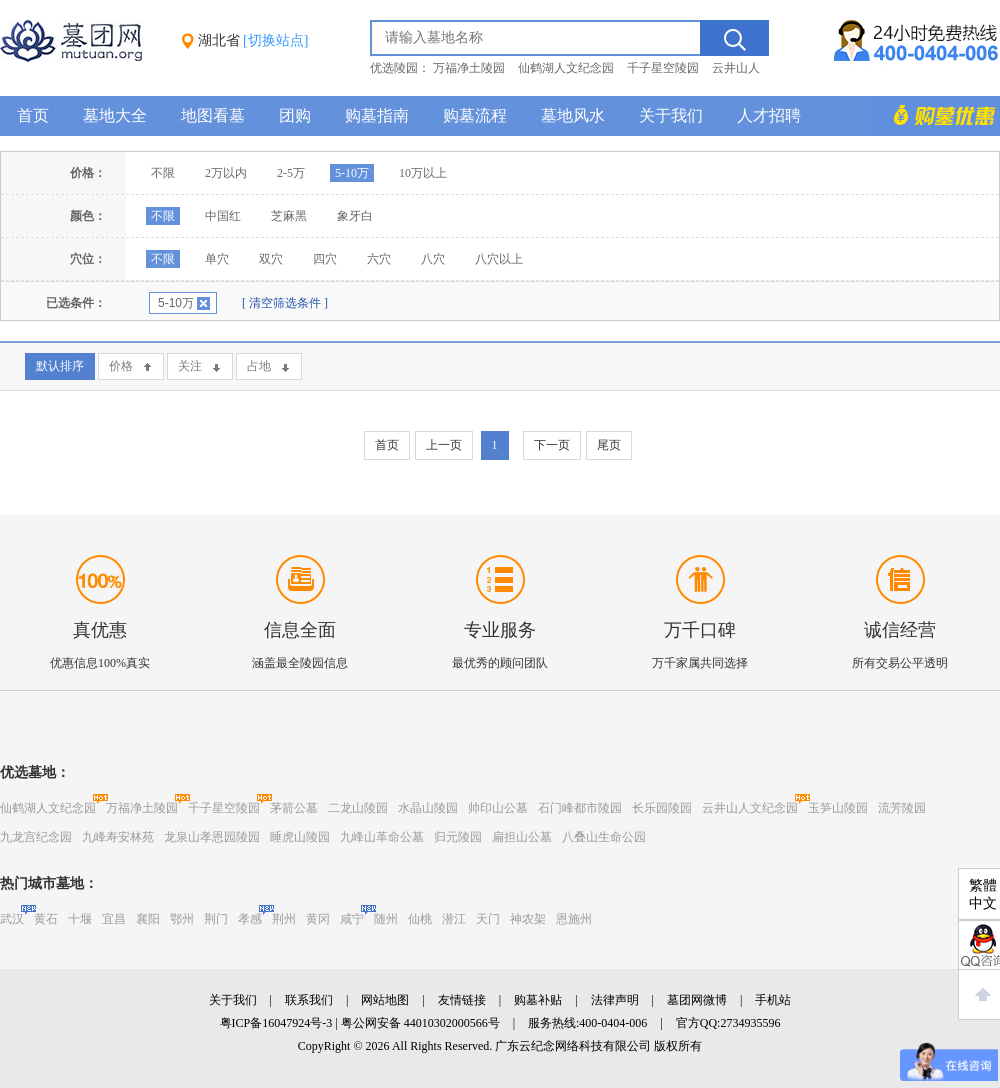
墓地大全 (115, 115)
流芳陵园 (902, 808)
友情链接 (462, 1000)
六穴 (379, 259)
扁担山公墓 (522, 837)
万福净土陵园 (469, 68)
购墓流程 (475, 115)
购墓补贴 (538, 1000)
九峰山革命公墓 (382, 837)
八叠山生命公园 (604, 837)
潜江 (454, 919)
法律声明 (615, 1000)
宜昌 (114, 919)
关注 (190, 366)
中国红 (223, 216)
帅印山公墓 (498, 808)
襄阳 (148, 919)
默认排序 (60, 366)
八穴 (433, 259)
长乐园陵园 (662, 808)
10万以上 (423, 173)
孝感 (250, 919)
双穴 (271, 259)
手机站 (773, 1000)
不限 (163, 173)
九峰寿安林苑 (118, 837)
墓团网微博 (697, 1000)
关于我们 (671, 115)
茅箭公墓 (294, 808)
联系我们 (309, 1000)
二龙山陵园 (358, 808)
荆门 (216, 919)
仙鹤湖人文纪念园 (566, 68)
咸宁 (352, 919)
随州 (386, 919)
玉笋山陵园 (838, 808)
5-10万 (352, 173)
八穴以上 (499, 259)
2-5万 (291, 173)
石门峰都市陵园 (580, 808)
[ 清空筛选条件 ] (285, 303)
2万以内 (226, 173)
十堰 (80, 919)
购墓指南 (377, 115)
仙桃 (420, 919)
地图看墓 (213, 115)
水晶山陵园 (428, 808)
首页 (33, 115)
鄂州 (182, 919)
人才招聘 (769, 115)
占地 (259, 366)
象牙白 (355, 216)
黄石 (46, 919)
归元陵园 (458, 837)
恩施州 (574, 919)
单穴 (217, 259)
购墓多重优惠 (935, 116)
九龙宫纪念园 (36, 837)
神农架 (528, 919)
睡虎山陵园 (300, 837)
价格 (121, 366)
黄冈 (318, 919)
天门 (488, 919)
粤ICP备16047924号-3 (276, 1023)
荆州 (284, 919)
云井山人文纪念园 (750, 808)
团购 (295, 115)
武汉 (12, 919)
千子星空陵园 (663, 68)
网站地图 (385, 1000)
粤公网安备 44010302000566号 (420, 1023)
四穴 (325, 259)
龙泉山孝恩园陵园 (212, 837)
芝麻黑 (289, 216)
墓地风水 (573, 115)
